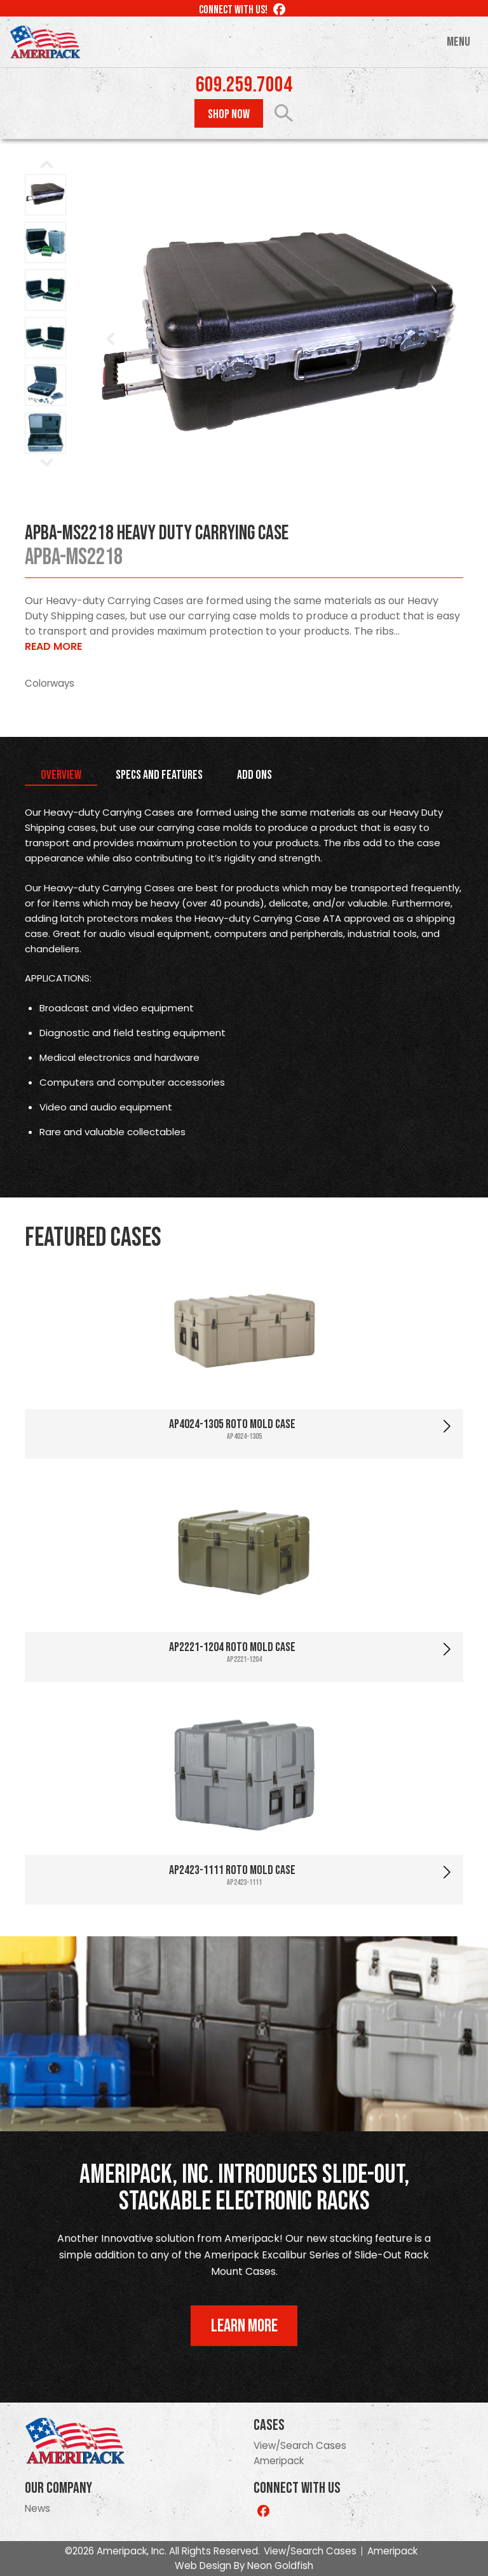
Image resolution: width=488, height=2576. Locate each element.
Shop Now (229, 114)
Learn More (244, 2326)
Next (447, 339)
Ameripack (279, 2460)
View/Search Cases (300, 2445)
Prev (111, 339)
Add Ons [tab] (254, 775)
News (37, 2508)
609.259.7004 (244, 85)
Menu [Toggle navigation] (458, 42)
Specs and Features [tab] (159, 775)
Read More (53, 646)
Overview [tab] (61, 775)
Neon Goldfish (280, 2565)
